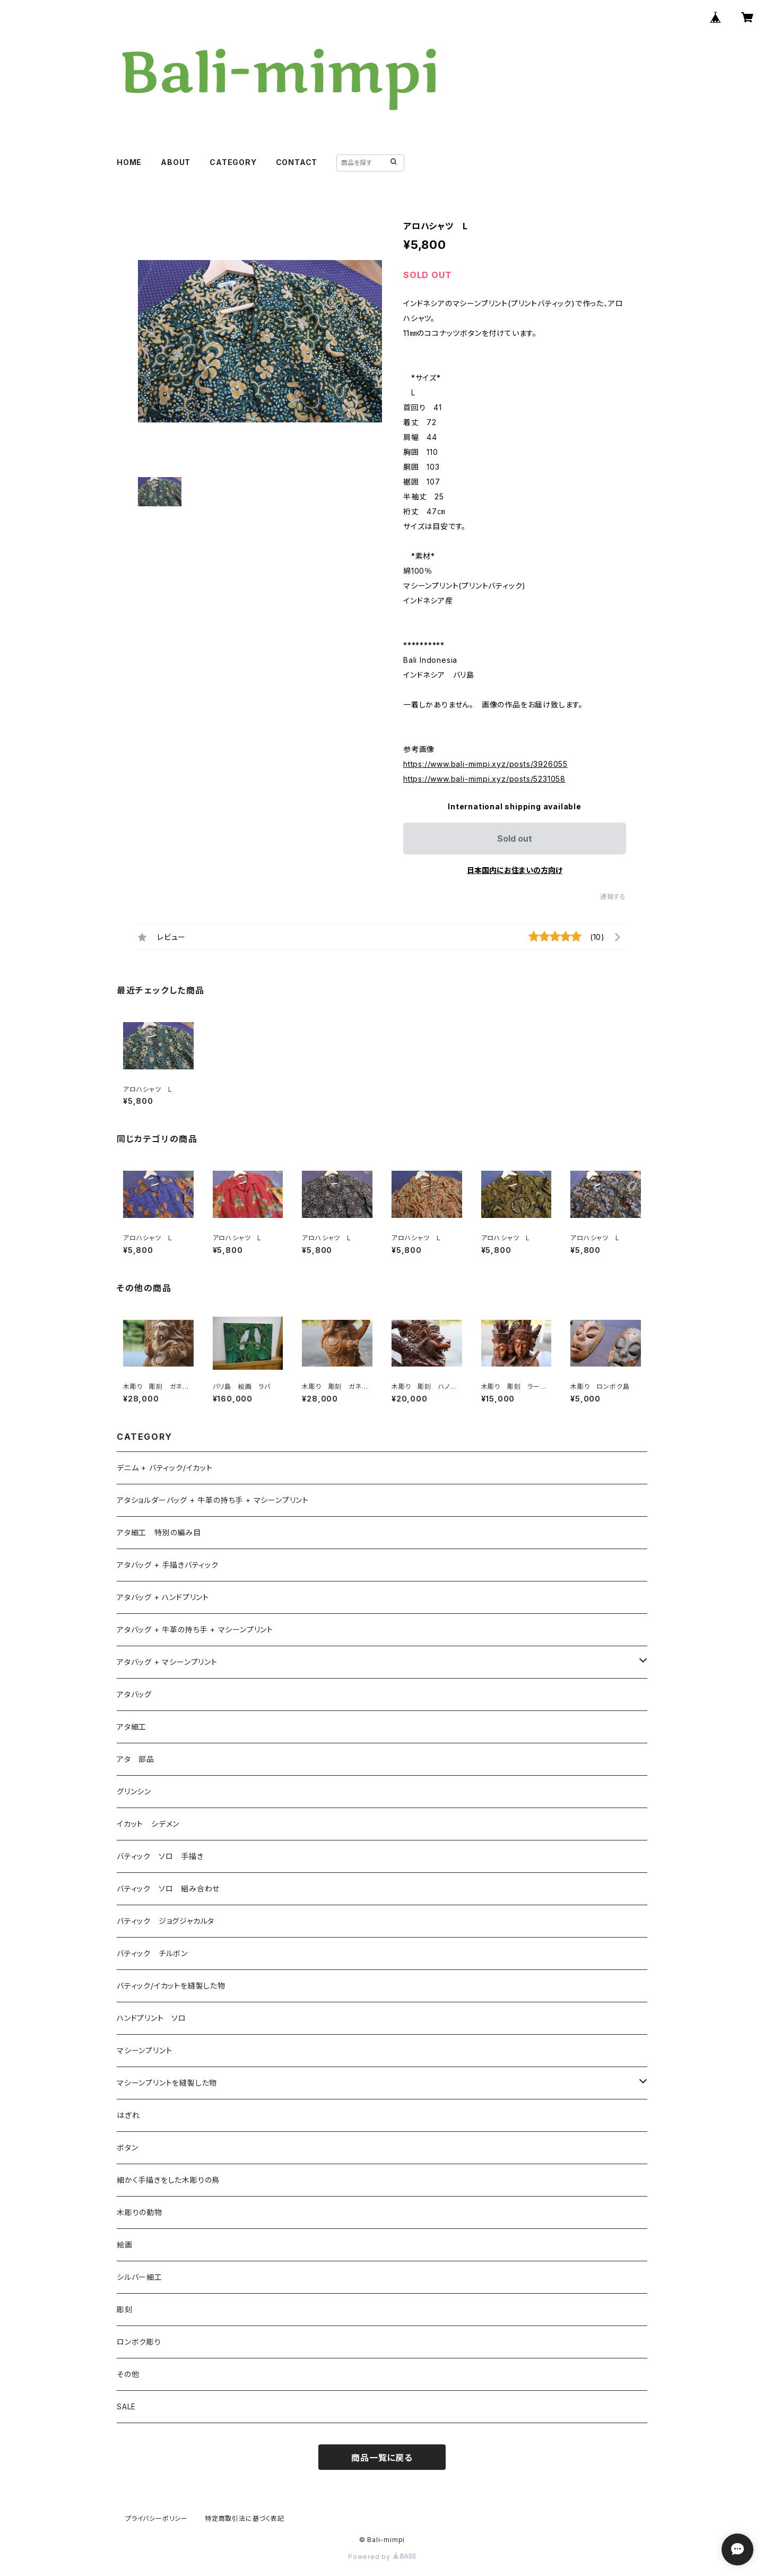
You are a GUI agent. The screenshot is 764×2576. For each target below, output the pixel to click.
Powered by (382, 2557)
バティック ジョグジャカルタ (165, 1920)
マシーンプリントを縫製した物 (167, 2082)
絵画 (125, 2244)
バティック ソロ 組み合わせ (168, 1888)
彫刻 (125, 2309)
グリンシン (134, 1791)
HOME (129, 162)
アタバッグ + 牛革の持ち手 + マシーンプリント (195, 1629)
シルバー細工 (139, 2276)
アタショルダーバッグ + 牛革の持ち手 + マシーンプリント (213, 1500)
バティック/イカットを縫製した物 (171, 1985)
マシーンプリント (144, 2050)
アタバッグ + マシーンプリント (167, 1661)
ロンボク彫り (139, 2341)
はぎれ (128, 2115)
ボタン (127, 2147)
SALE (126, 2406)
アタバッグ (138, 1694)
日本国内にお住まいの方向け (514, 870)
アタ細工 (131, 1726)
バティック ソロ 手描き (160, 1856)
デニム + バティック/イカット (165, 1467)
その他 (128, 2374)
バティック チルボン (152, 1953)
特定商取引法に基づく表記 (244, 2518)
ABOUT (175, 162)
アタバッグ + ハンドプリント (163, 1597)
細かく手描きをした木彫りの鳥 (168, 2179)
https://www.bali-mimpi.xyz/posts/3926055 (485, 763)
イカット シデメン (148, 1823)
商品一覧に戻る (382, 2457)
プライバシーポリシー (156, 2518)
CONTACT (297, 162)
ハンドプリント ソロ (151, 2017)
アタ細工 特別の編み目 (159, 1532)
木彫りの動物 (139, 2212)
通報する (613, 897)
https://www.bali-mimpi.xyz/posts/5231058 (484, 778)
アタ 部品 (135, 1759)
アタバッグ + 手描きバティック (168, 1564)
